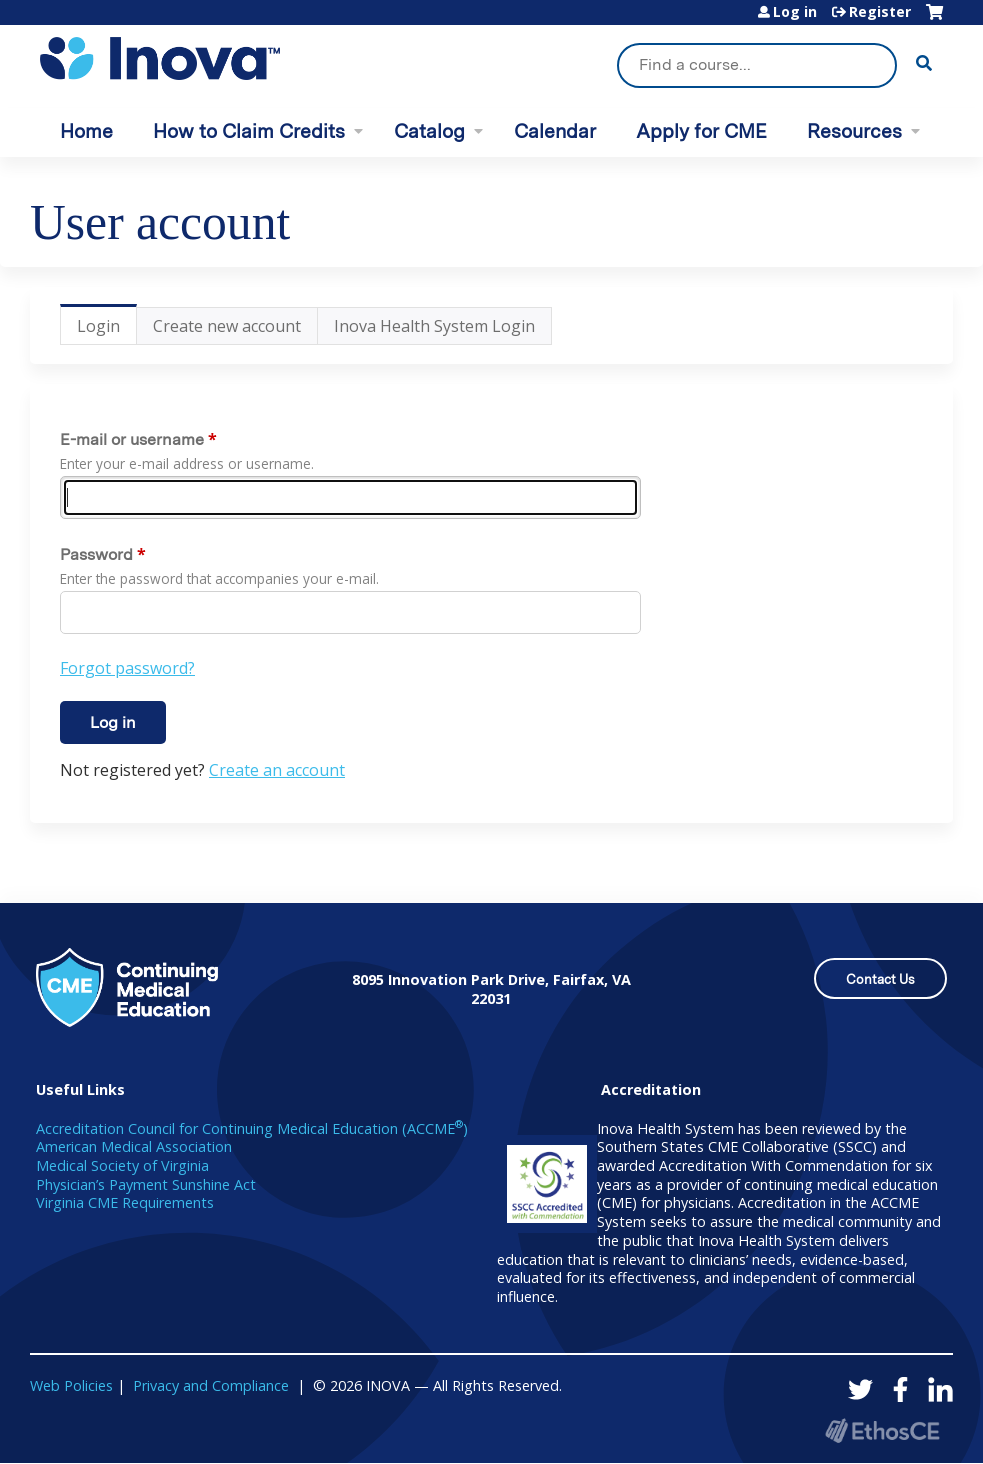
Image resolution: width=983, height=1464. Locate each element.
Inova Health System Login (434, 326)
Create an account (277, 770)
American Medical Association (134, 1146)
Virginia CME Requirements (125, 1202)
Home (86, 131)
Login (107, 330)
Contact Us (880, 979)
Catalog (429, 131)
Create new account (227, 326)
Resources (854, 131)
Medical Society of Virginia (122, 1165)
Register (880, 12)
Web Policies (71, 1385)
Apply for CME (701, 131)
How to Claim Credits (249, 131)
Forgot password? (127, 668)
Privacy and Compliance (211, 1385)
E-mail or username (132, 439)
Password (96, 554)
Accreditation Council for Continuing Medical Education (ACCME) (252, 1128)
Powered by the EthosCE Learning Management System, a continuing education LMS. (882, 1430)
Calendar (555, 131)
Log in (795, 12)
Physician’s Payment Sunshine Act (146, 1184)
